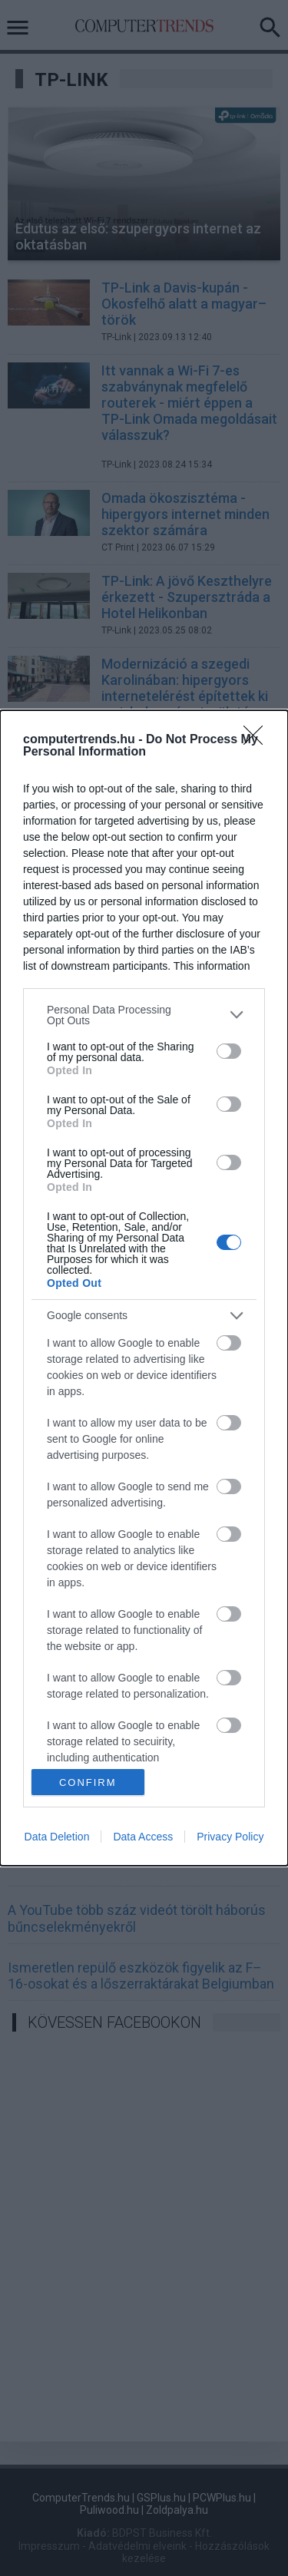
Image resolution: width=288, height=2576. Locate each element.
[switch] (229, 1051)
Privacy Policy (230, 1836)
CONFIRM (88, 1782)
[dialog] (144, 1288)
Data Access (143, 1836)
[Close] (258, 740)
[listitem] (144, 1015)
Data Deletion (57, 1836)
